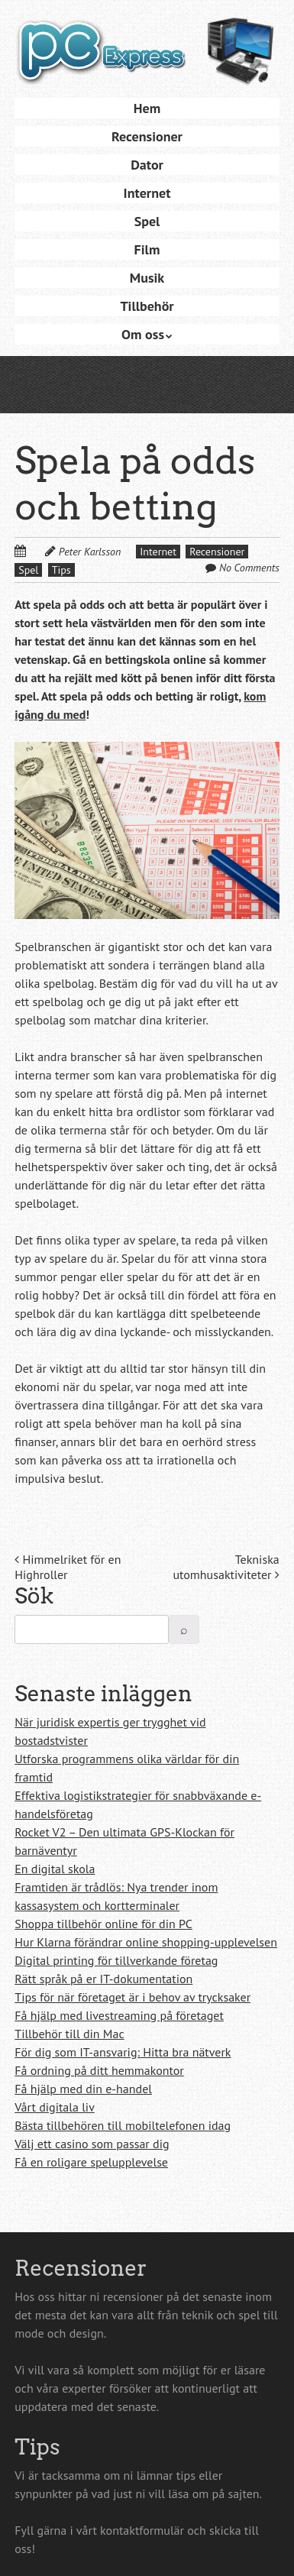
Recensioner (147, 136)
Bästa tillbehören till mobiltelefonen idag (123, 2125)
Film (147, 249)
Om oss (142, 334)
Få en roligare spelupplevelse (91, 2162)
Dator (147, 164)
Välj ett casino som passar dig (92, 2143)
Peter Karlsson (90, 551)
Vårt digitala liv (55, 2107)
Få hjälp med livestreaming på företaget (119, 2015)
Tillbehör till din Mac (69, 2033)
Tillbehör (146, 306)
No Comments (249, 567)
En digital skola (55, 1868)
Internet (147, 193)
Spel (147, 221)
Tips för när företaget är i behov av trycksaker (132, 1997)
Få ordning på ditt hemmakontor (99, 2070)
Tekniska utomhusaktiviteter (226, 1567)
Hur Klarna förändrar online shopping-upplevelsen (146, 1942)
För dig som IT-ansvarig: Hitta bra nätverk (123, 2052)
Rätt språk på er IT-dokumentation (103, 1978)
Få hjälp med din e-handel (83, 2088)
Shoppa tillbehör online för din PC (103, 1923)
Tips (61, 570)
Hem (147, 108)
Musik (147, 277)
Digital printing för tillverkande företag (116, 1960)
